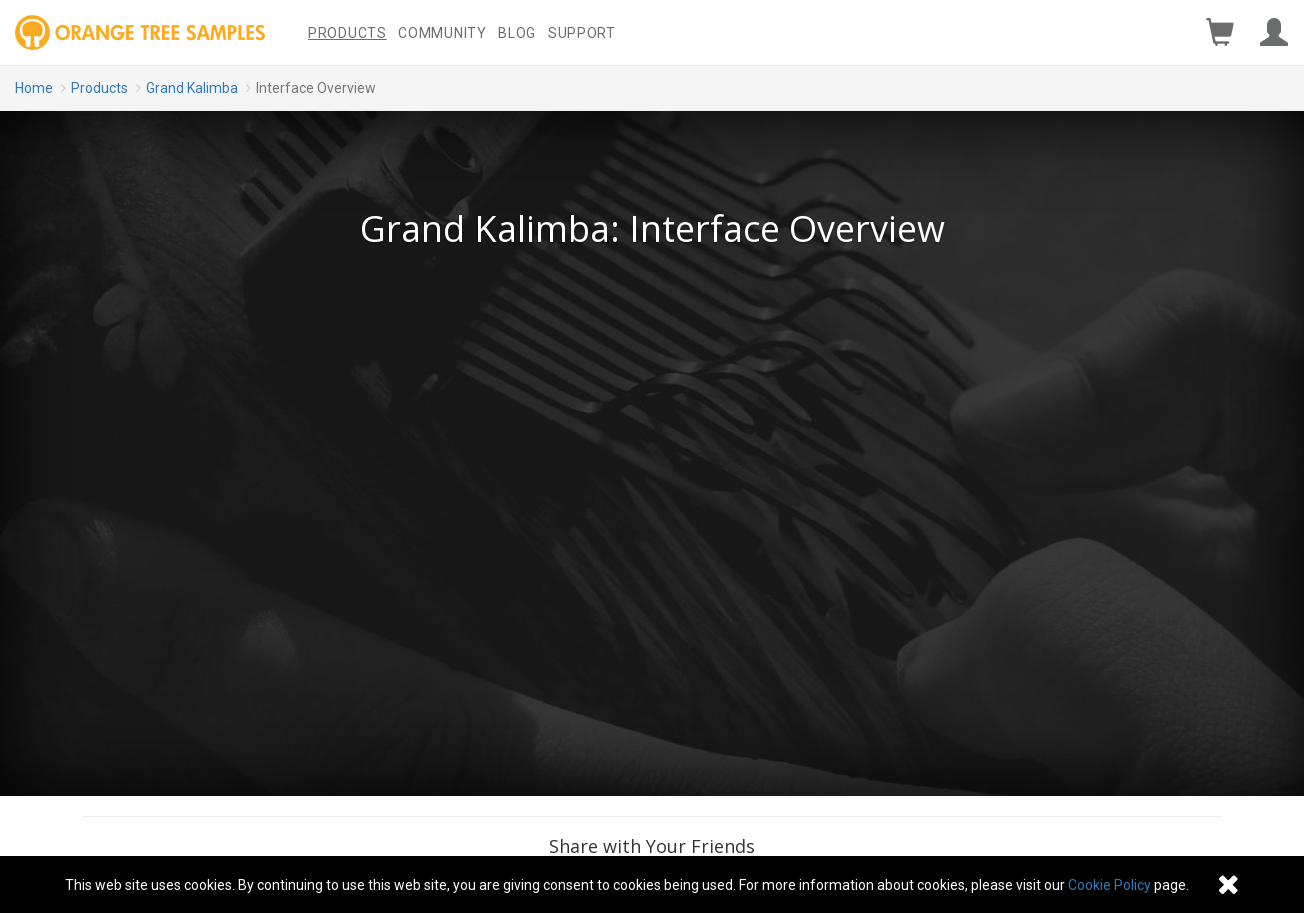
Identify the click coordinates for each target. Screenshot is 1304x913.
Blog (517, 33)
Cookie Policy (1109, 885)
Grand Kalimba (192, 88)
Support (582, 33)
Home (34, 88)
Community (442, 33)
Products (347, 33)
